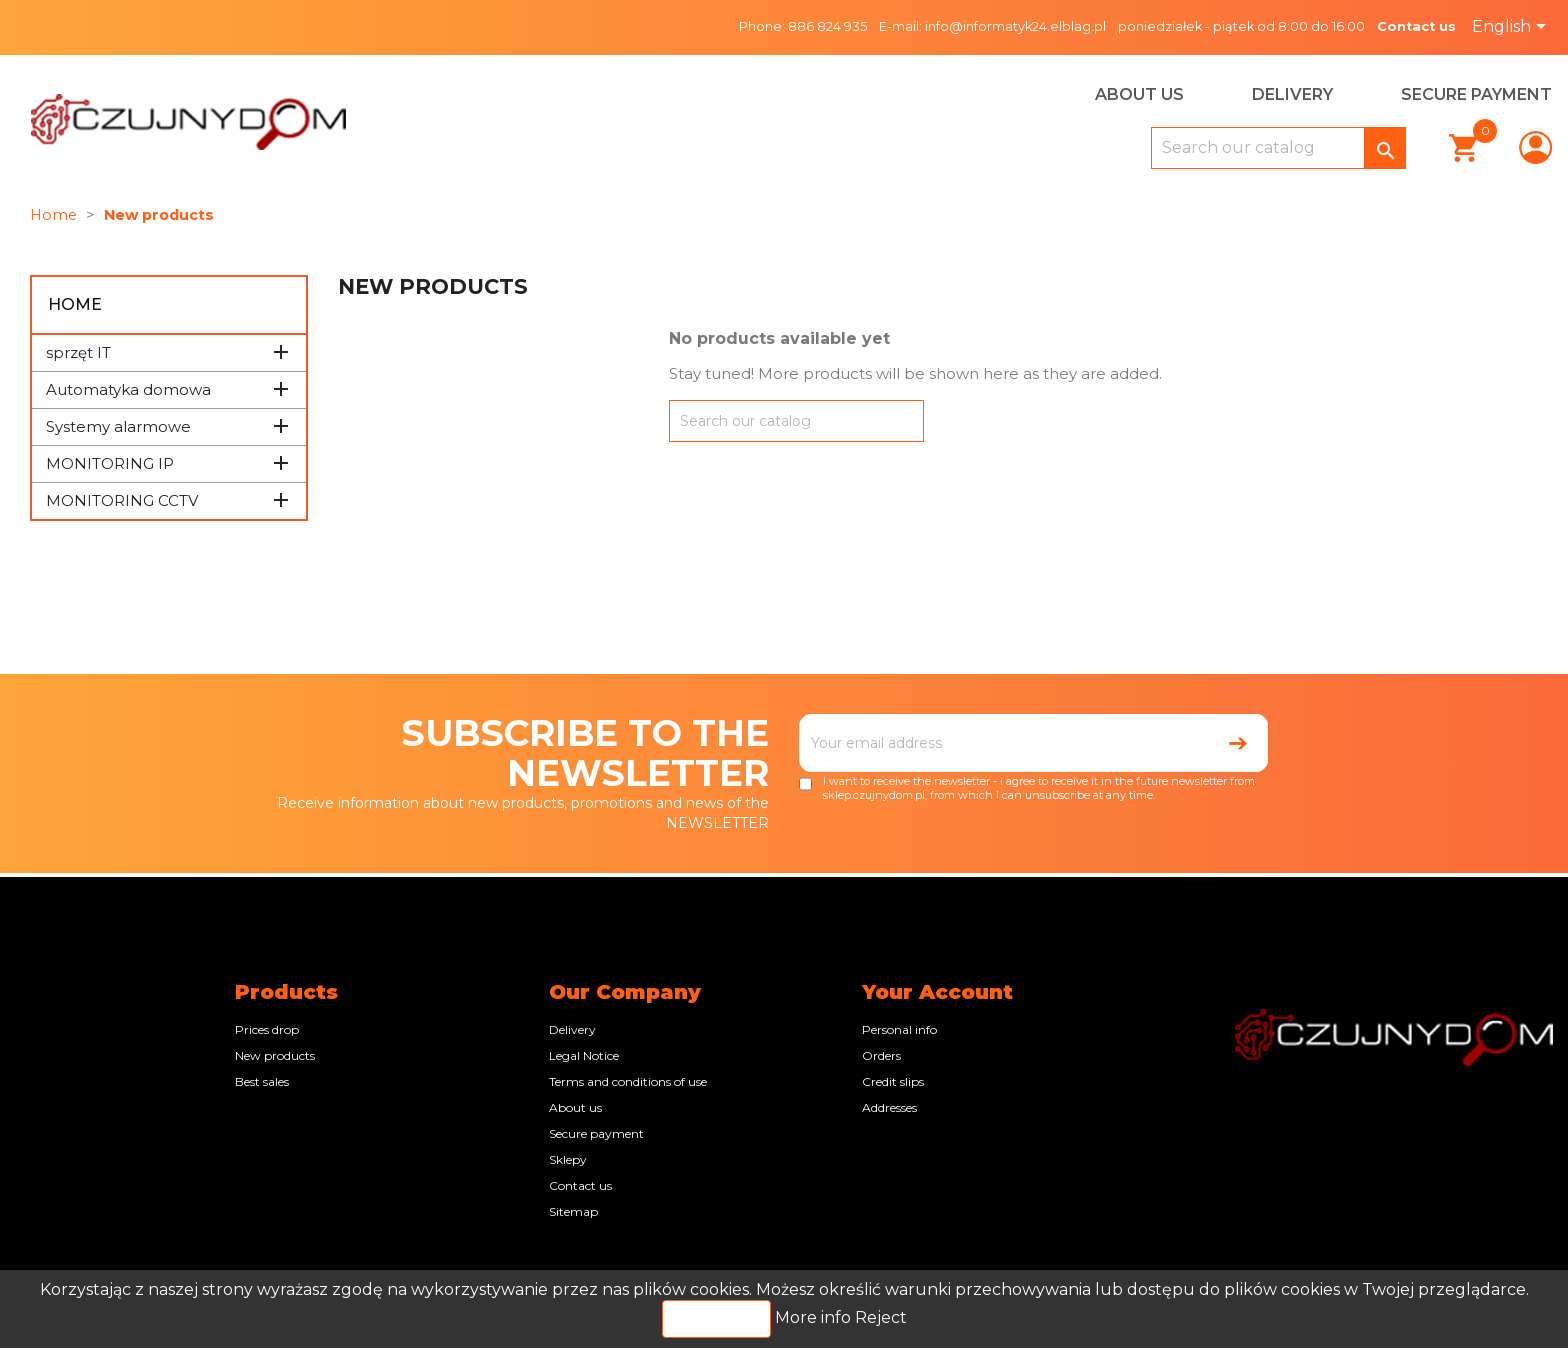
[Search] (1278, 148)
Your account (937, 992)
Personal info (899, 1029)
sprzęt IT (78, 352)
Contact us (1416, 26)
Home (75, 304)
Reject (881, 1317)
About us (1139, 94)
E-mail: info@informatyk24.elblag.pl (992, 26)
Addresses (889, 1107)
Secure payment (1476, 94)
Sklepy (568, 1159)
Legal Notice (584, 1055)
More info (815, 1317)
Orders (881, 1055)
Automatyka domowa (128, 389)
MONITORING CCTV (122, 500)
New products (275, 1055)
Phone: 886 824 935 (803, 26)
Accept (716, 1318)
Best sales (262, 1081)
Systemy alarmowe (118, 426)
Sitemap (573, 1211)
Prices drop (267, 1029)
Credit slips (893, 1081)
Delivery (1292, 94)
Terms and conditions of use (628, 1081)
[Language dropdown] (1512, 28)
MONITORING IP (110, 463)
